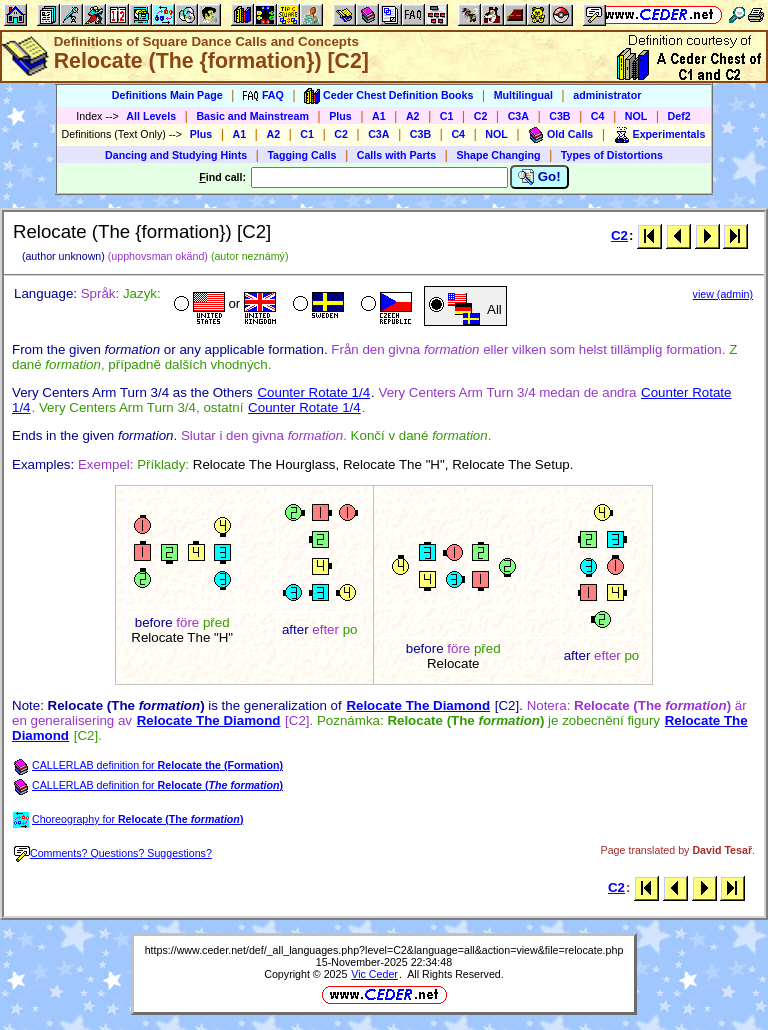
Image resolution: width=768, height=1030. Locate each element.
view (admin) (723, 294)
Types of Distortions (612, 155)
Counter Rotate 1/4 (313, 392)
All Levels (151, 116)
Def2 (679, 116)
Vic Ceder (374, 974)
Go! (539, 177)
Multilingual (523, 95)
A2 (413, 116)
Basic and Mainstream (252, 116)
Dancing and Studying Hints (176, 155)
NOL (636, 116)
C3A (518, 116)
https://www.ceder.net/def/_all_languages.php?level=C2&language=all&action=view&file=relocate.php (384, 950)
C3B (559, 116)
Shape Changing (498, 155)
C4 (598, 116)
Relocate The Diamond (418, 705)
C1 (447, 116)
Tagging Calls (301, 155)
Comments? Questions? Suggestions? (113, 853)
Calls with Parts (396, 155)
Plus (340, 116)
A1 (379, 116)
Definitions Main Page (167, 95)
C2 (481, 116)
